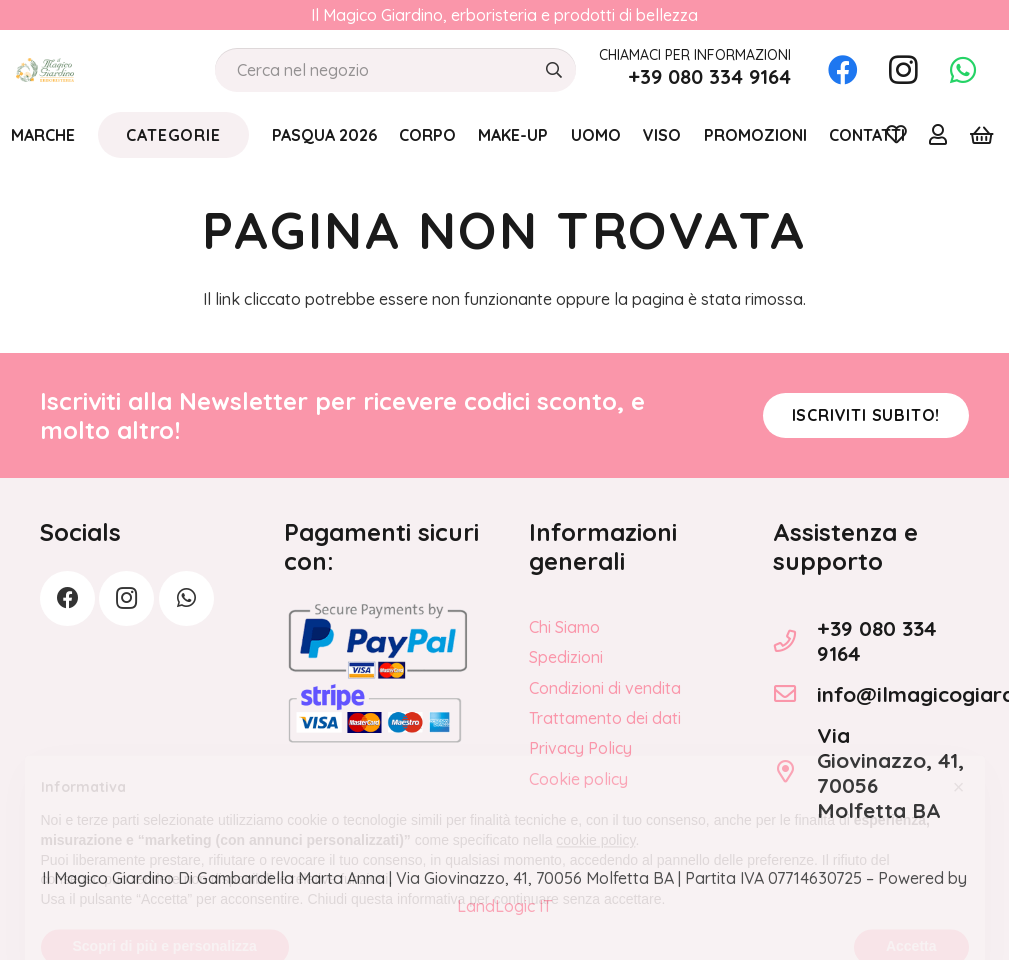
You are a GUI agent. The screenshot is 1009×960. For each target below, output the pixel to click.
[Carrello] (981, 135)
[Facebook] (843, 70)
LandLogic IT (504, 906)
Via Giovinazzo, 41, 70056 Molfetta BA (890, 772)
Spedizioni (566, 657)
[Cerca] (553, 70)
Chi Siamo (564, 627)
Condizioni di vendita (605, 688)
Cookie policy (578, 779)
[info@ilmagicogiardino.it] (795, 694)
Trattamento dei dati (605, 718)
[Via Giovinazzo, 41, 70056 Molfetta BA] (795, 772)
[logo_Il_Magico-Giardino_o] (45, 70)
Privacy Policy (580, 748)
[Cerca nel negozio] (395, 70)
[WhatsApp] (963, 70)
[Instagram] (903, 70)
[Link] (938, 134)
